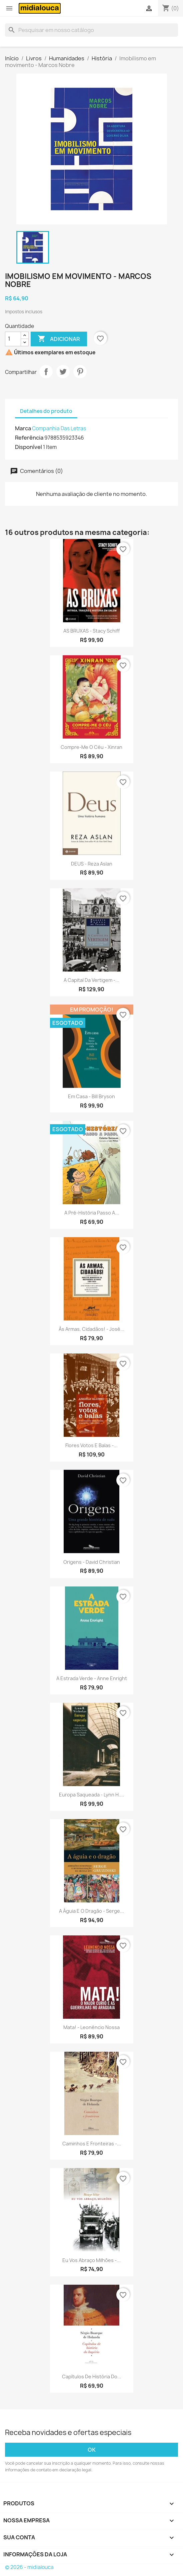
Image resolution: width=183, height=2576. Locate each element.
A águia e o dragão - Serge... (91, 1911)
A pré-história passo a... (91, 1213)
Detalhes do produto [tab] (46, 411)
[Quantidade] (13, 339)
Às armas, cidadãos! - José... (91, 1329)
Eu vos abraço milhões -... (91, 2260)
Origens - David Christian (91, 1562)
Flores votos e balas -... (91, 1445)
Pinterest (80, 371)
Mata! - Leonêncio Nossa (91, 2027)
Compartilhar (46, 371)
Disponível (28, 447)
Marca (23, 428)
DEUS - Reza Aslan (91, 864)
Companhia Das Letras (59, 428)
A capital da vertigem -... (91, 980)
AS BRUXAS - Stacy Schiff (91, 631)
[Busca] (91, 30)
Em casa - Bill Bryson (91, 1096)
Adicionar (59, 339)
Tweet (63, 371)
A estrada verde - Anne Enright (91, 1678)
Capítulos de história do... (91, 2376)
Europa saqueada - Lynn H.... (91, 1794)
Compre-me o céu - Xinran (91, 747)
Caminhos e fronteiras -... (91, 2143)
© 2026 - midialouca (29, 2567)
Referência (29, 437)
